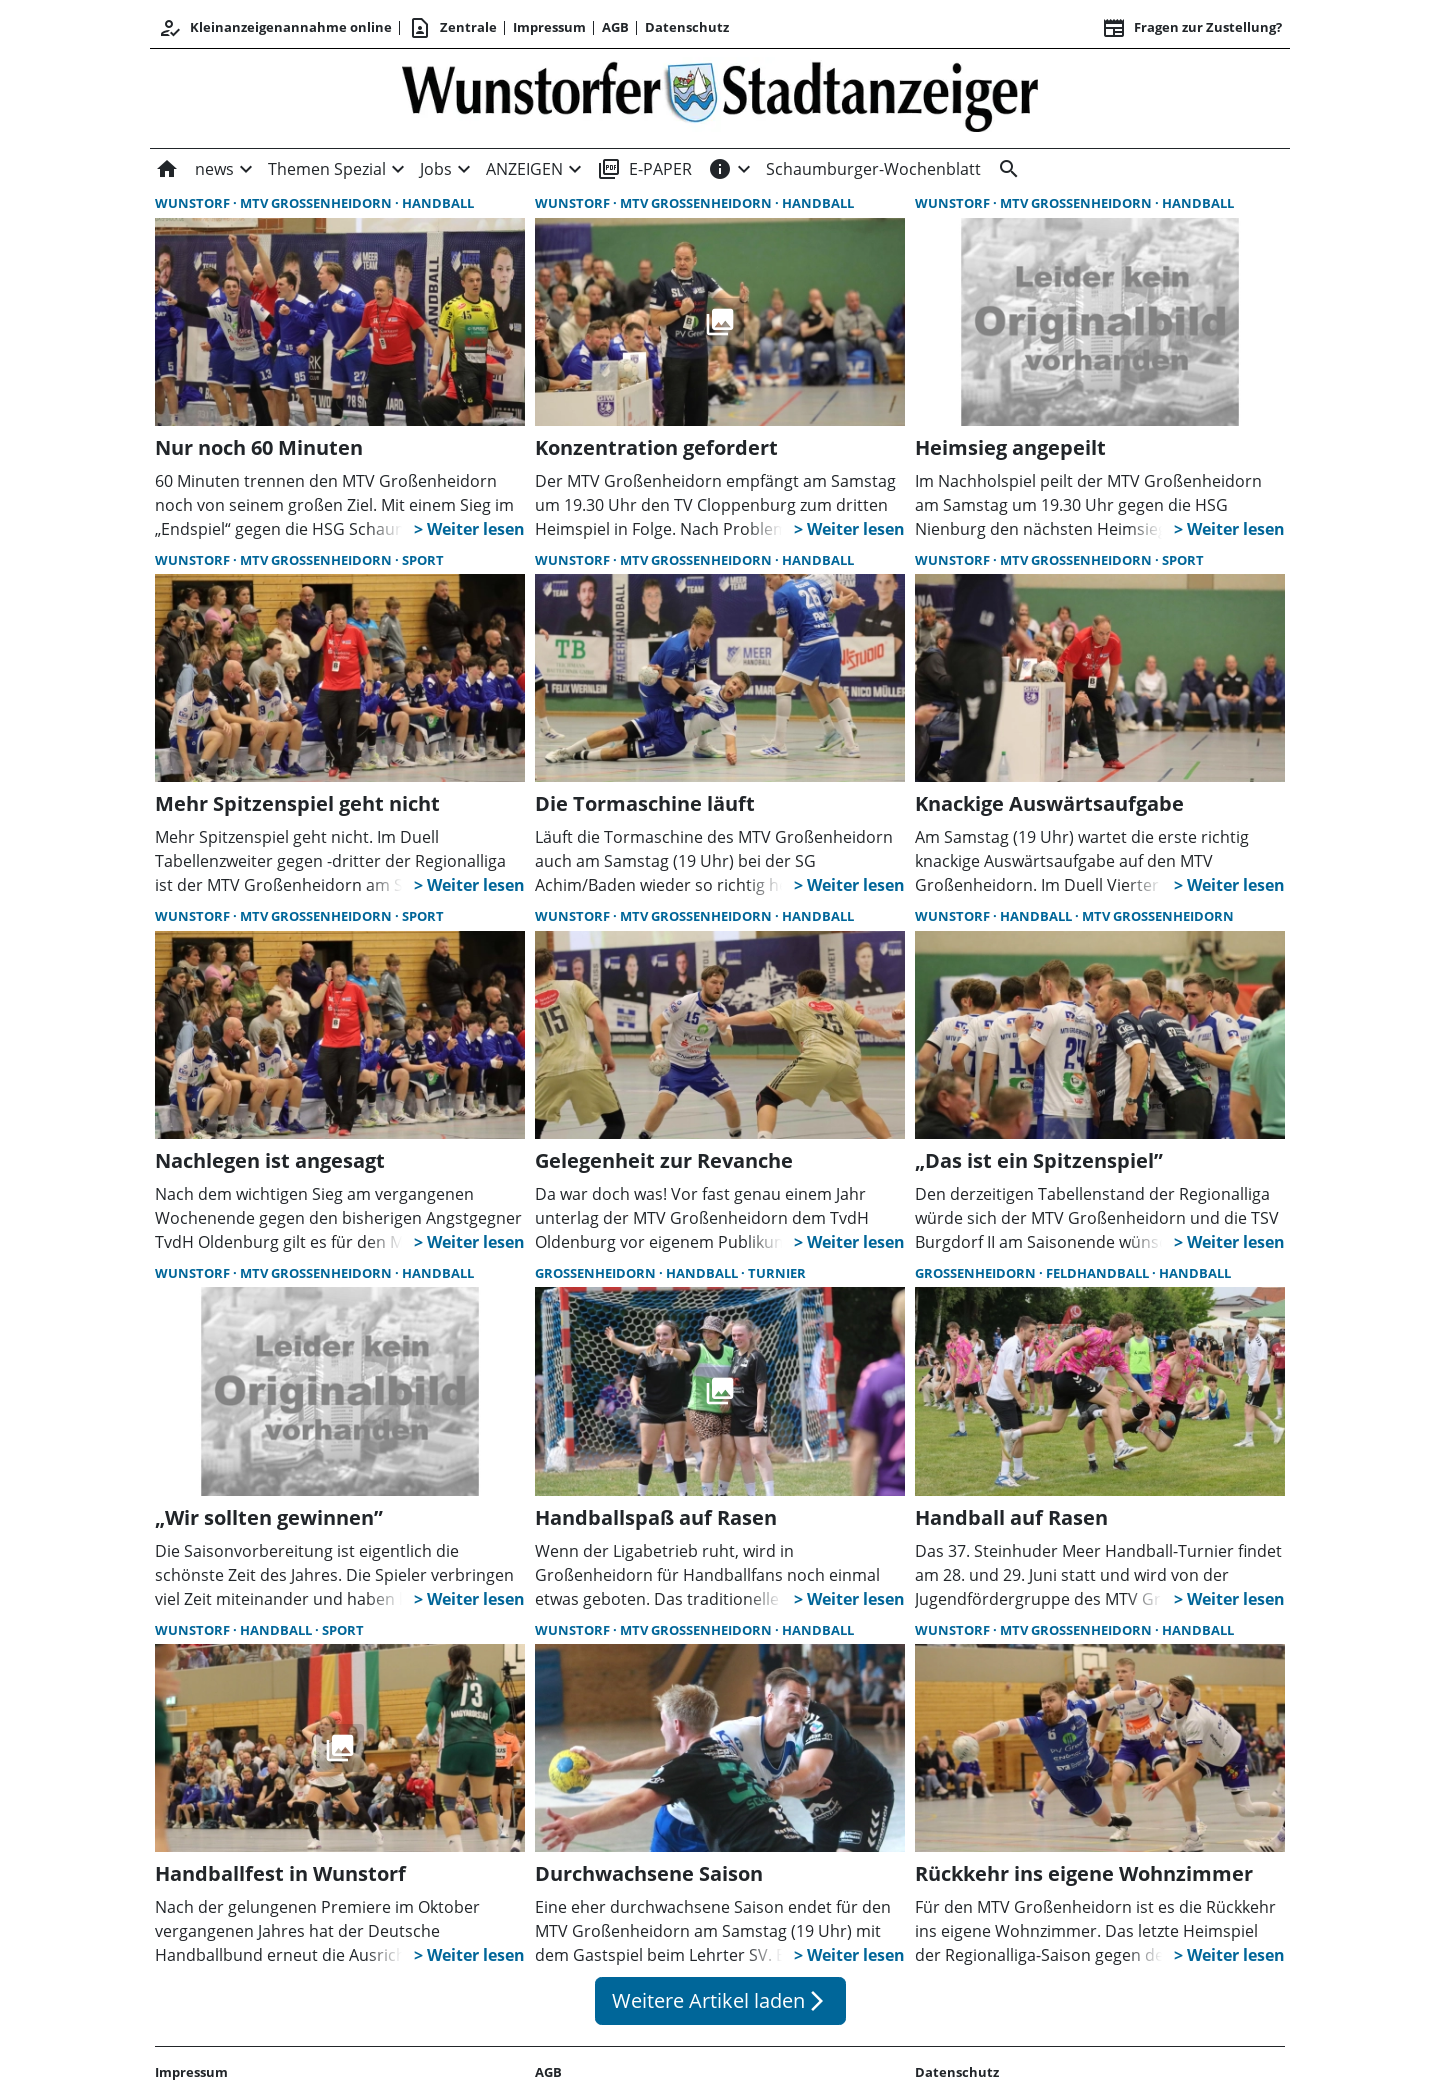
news (214, 169)
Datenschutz (687, 27)
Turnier (777, 1273)
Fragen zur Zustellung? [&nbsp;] (1192, 28)
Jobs (436, 169)
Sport (423, 560)
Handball (438, 203)
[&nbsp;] (1005, 169)
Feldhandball (1099, 1273)
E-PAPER (644, 169)
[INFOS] (720, 169)
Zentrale (452, 28)
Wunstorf (194, 203)
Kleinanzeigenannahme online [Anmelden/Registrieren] (275, 28)
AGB (615, 27)
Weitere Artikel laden (720, 2000)
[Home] (171, 169)
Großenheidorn (597, 1273)
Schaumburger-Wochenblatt (873, 169)
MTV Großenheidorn (317, 203)
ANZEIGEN (524, 169)
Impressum (549, 27)
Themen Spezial (327, 169)
